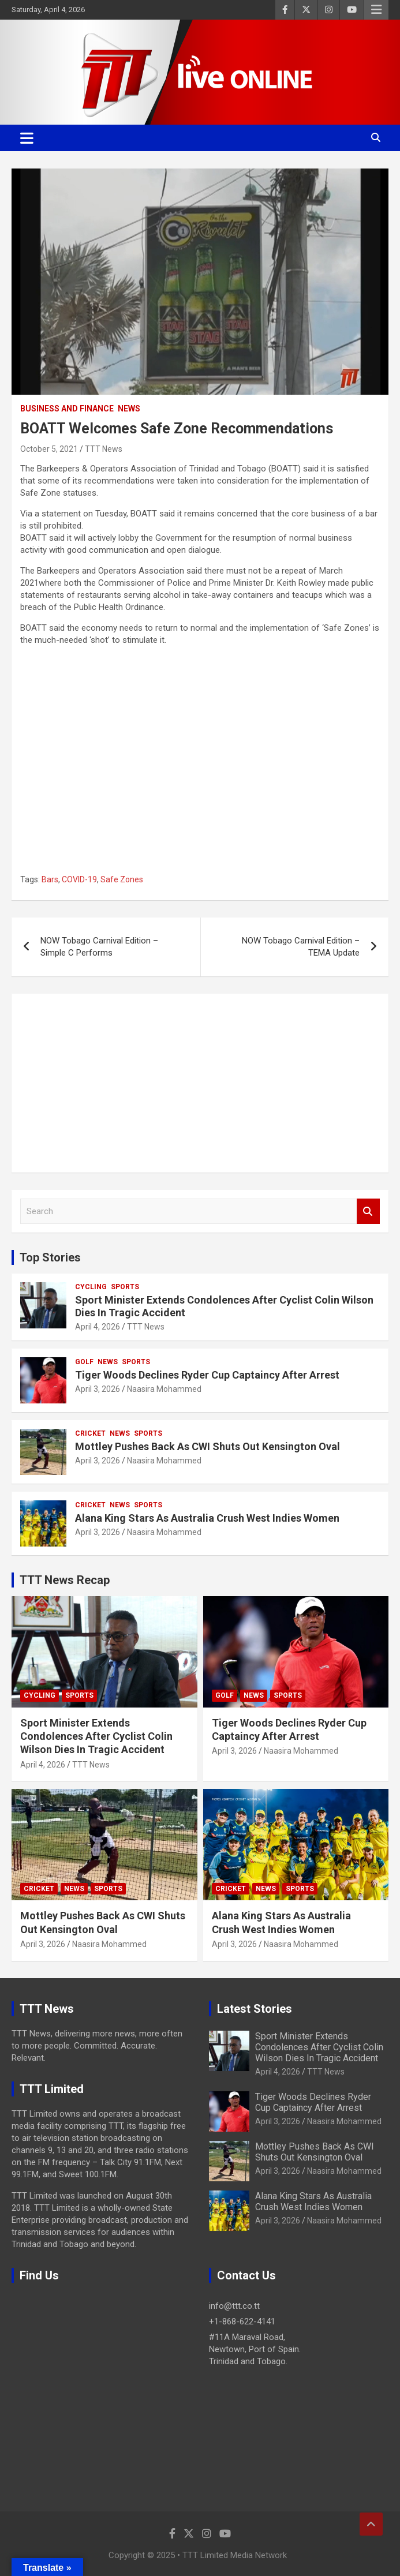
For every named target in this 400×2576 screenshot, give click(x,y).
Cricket (90, 1433)
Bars (50, 879)
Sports (125, 1287)
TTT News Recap (65, 1580)
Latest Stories (254, 2009)
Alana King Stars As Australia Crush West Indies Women (207, 1518)
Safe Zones (121, 879)
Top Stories (50, 1257)
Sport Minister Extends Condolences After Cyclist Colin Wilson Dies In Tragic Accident (96, 1736)
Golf (84, 1362)
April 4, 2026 (97, 1326)
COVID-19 (79, 879)
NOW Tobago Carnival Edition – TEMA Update (301, 946)
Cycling (91, 1287)
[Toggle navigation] (27, 138)
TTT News (103, 449)
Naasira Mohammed (164, 1389)
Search (368, 1212)
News (129, 408)
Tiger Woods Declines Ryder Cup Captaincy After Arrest (207, 1375)
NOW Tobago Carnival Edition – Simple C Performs (99, 946)
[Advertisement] (200, 1083)
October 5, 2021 (49, 449)
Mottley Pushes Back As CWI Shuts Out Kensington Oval (207, 1446)
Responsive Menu (376, 10)
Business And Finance (67, 408)
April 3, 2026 (97, 1389)
